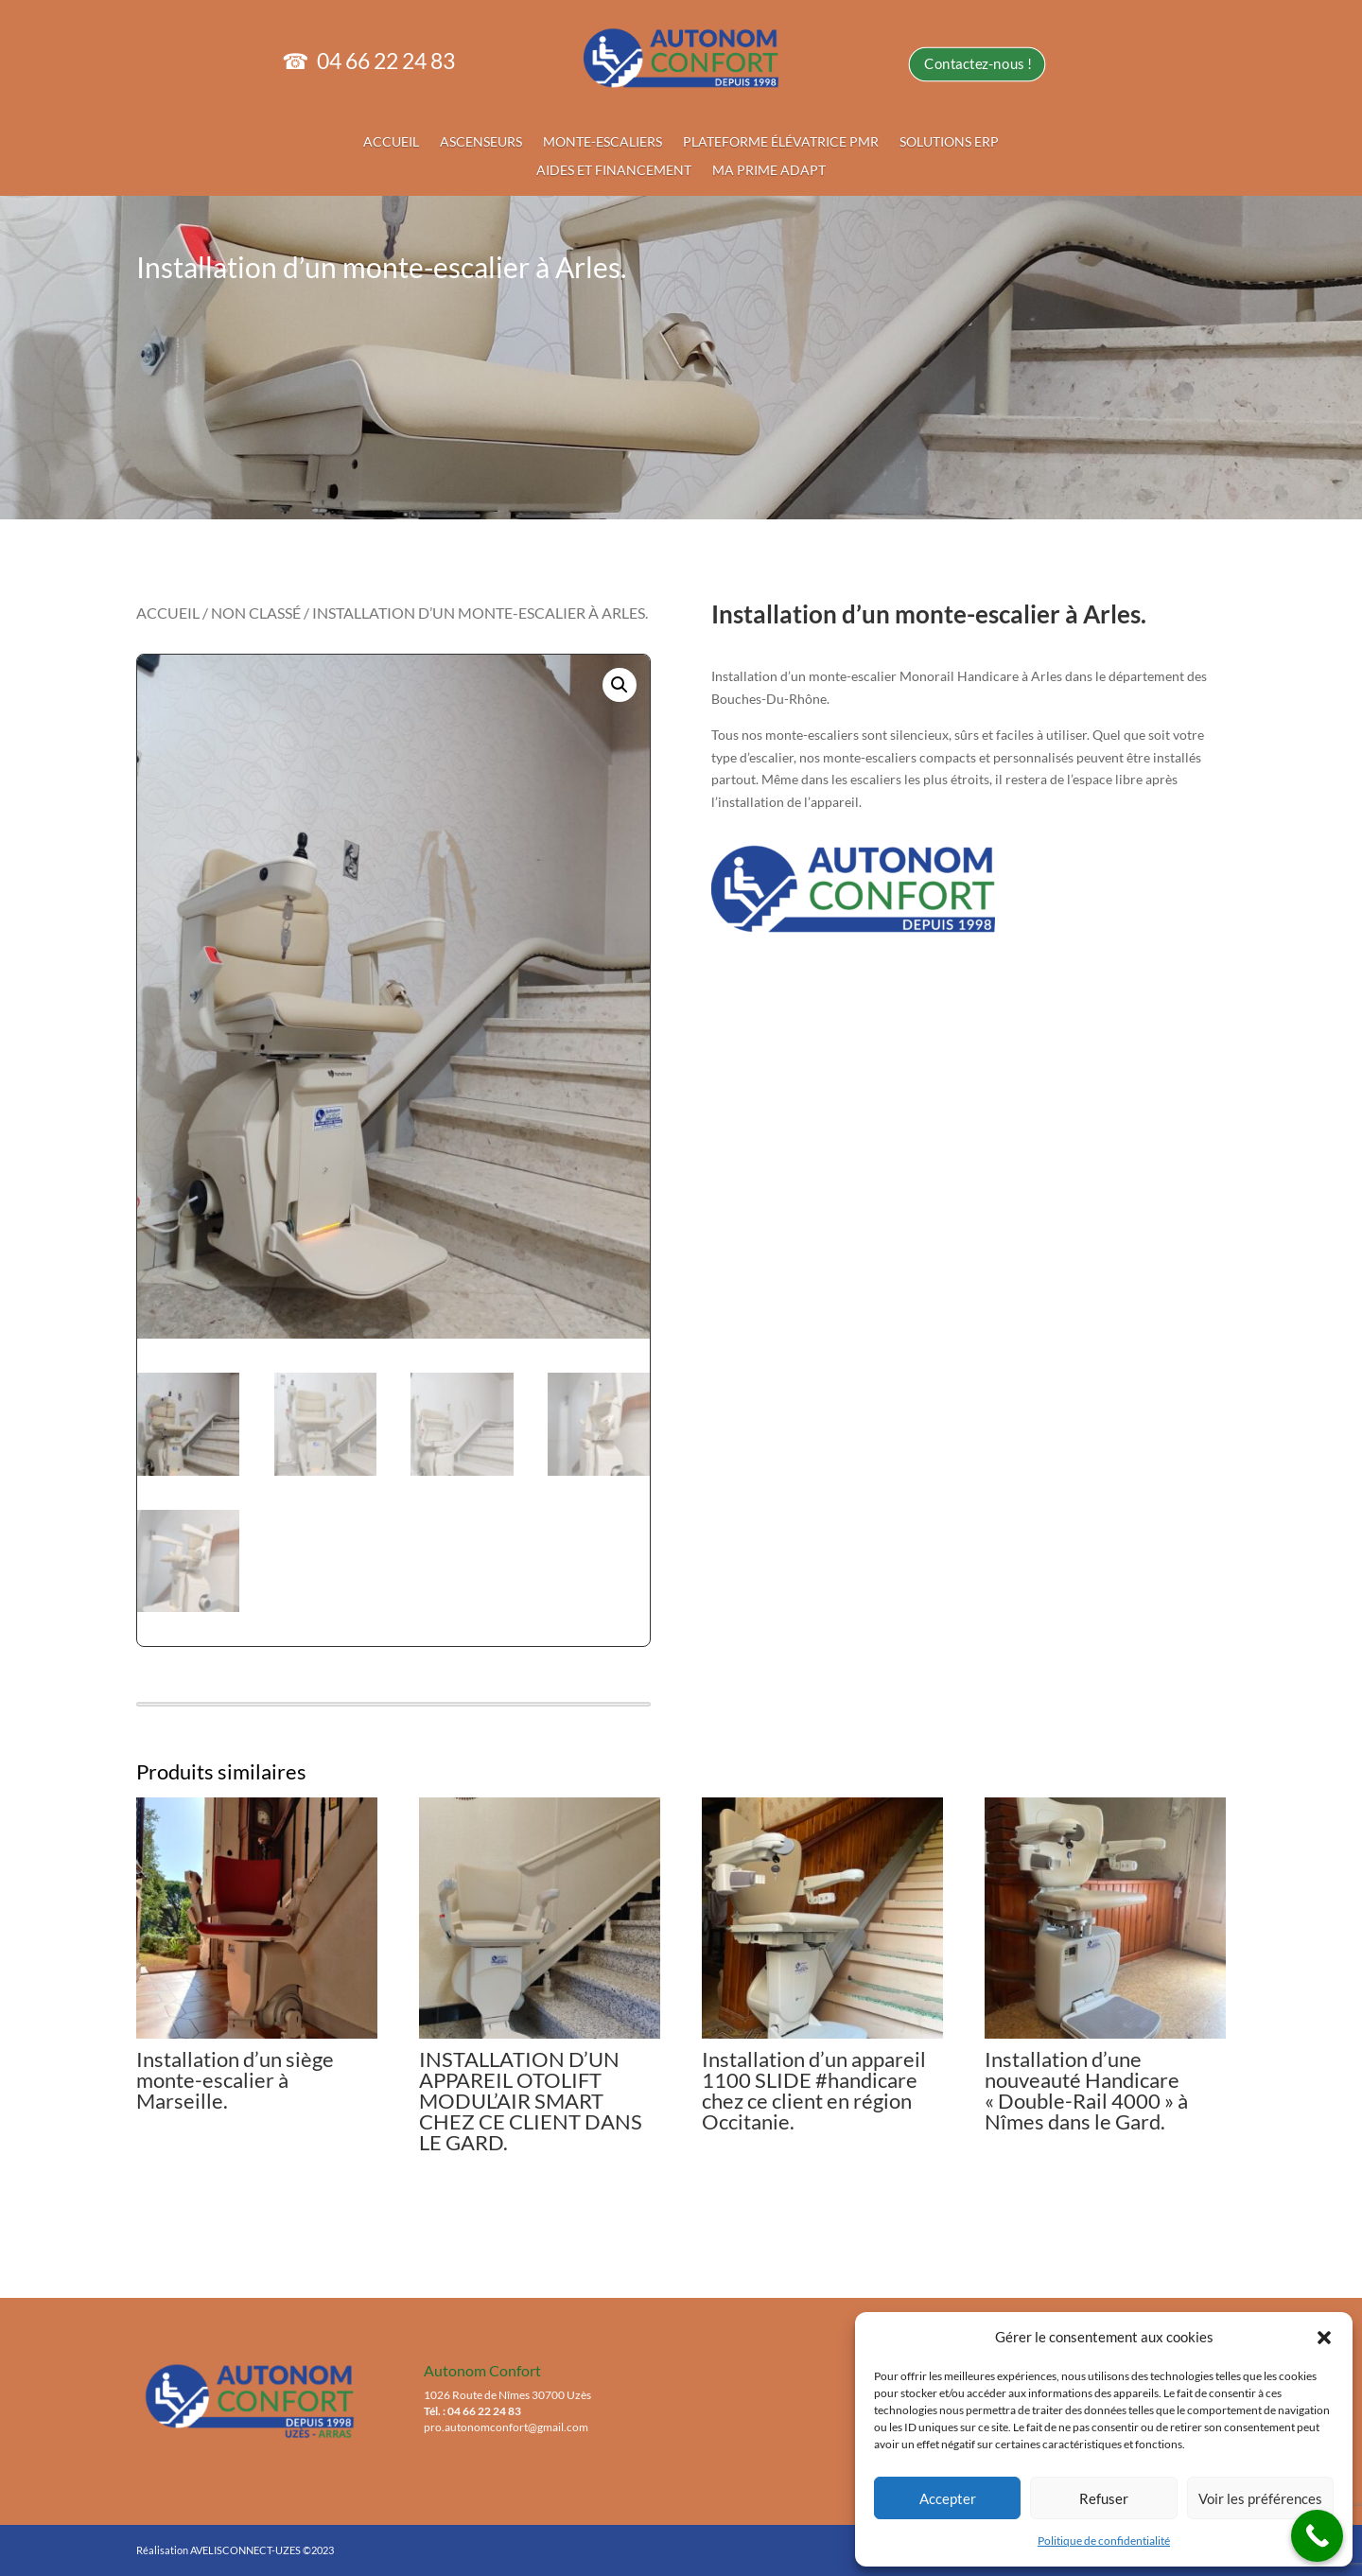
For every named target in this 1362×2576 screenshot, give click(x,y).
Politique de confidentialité (1104, 2540)
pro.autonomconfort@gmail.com (506, 2427)
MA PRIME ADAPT (760, 163)
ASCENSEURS (502, 137)
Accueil (168, 613)
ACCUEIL (421, 137)
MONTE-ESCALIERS (610, 137)
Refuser (1103, 2498)
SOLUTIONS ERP (921, 137)
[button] (1324, 2337)
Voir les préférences (1260, 2498)
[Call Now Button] (1317, 2536)
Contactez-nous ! (947, 67)
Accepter (947, 2498)
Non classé (256, 613)
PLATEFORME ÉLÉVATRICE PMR (770, 137)
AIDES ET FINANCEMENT (620, 163)
